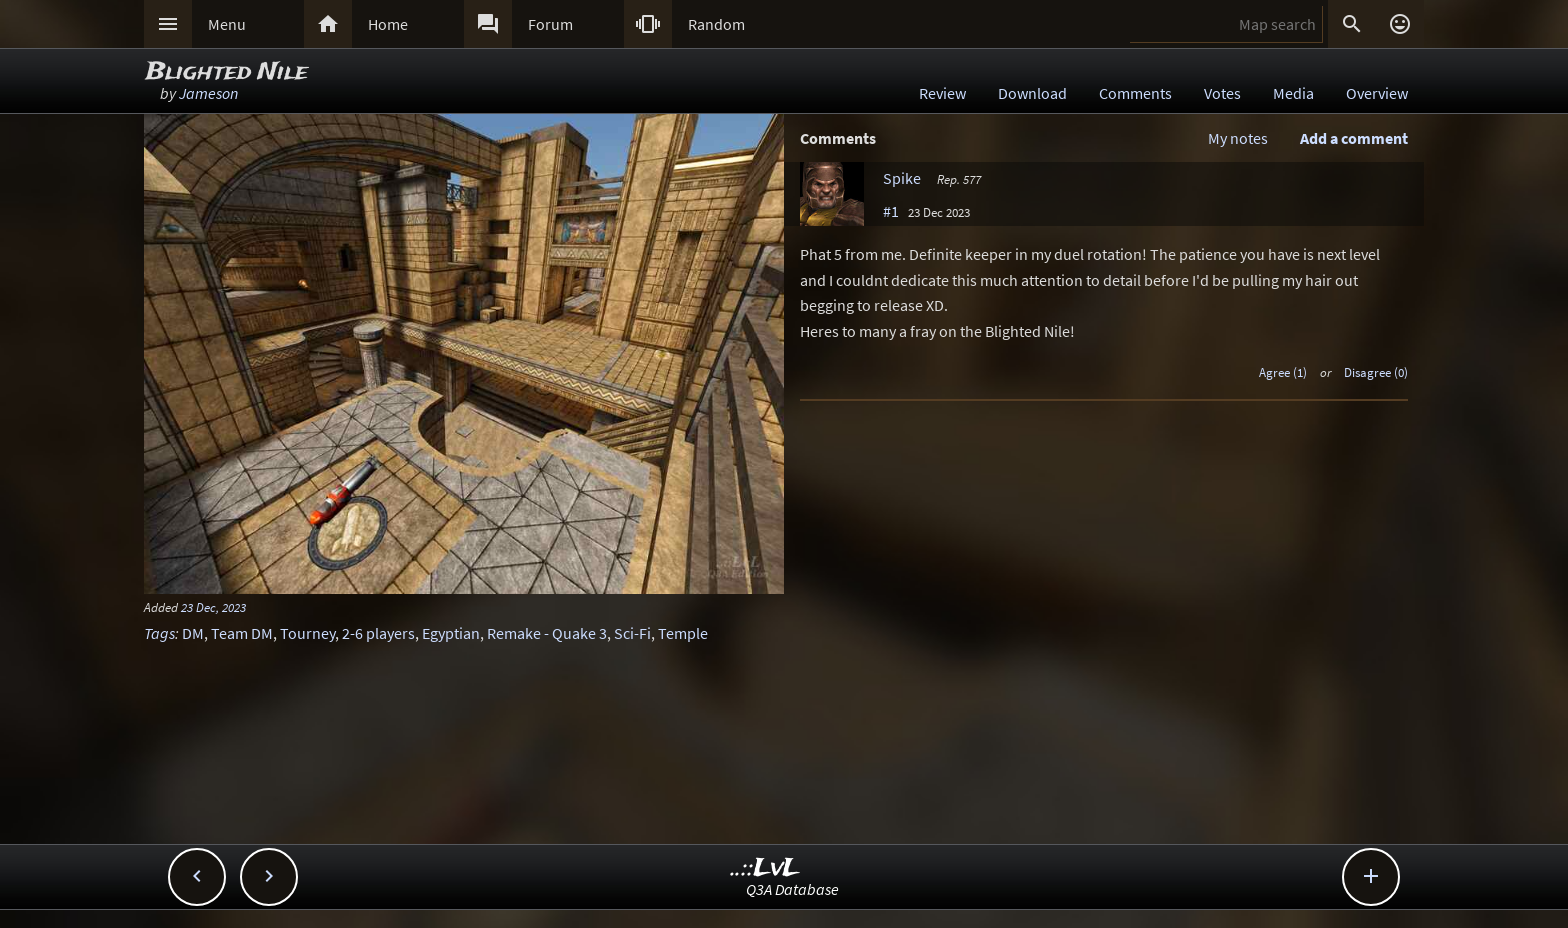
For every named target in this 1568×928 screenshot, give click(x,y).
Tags (159, 633)
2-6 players (378, 633)
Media (1293, 93)
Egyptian (451, 633)
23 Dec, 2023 (213, 607)
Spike (902, 178)
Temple (683, 633)
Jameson (208, 93)
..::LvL (765, 868)
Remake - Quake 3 (547, 633)
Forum (550, 24)
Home (388, 24)
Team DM (242, 633)
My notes (1238, 138)
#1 (891, 211)
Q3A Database (792, 889)
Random (716, 24)
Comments (1135, 93)
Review (942, 93)
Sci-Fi (632, 633)
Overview (1377, 93)
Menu (227, 24)
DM (193, 633)
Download (1032, 93)
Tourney (307, 633)
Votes (1222, 93)
